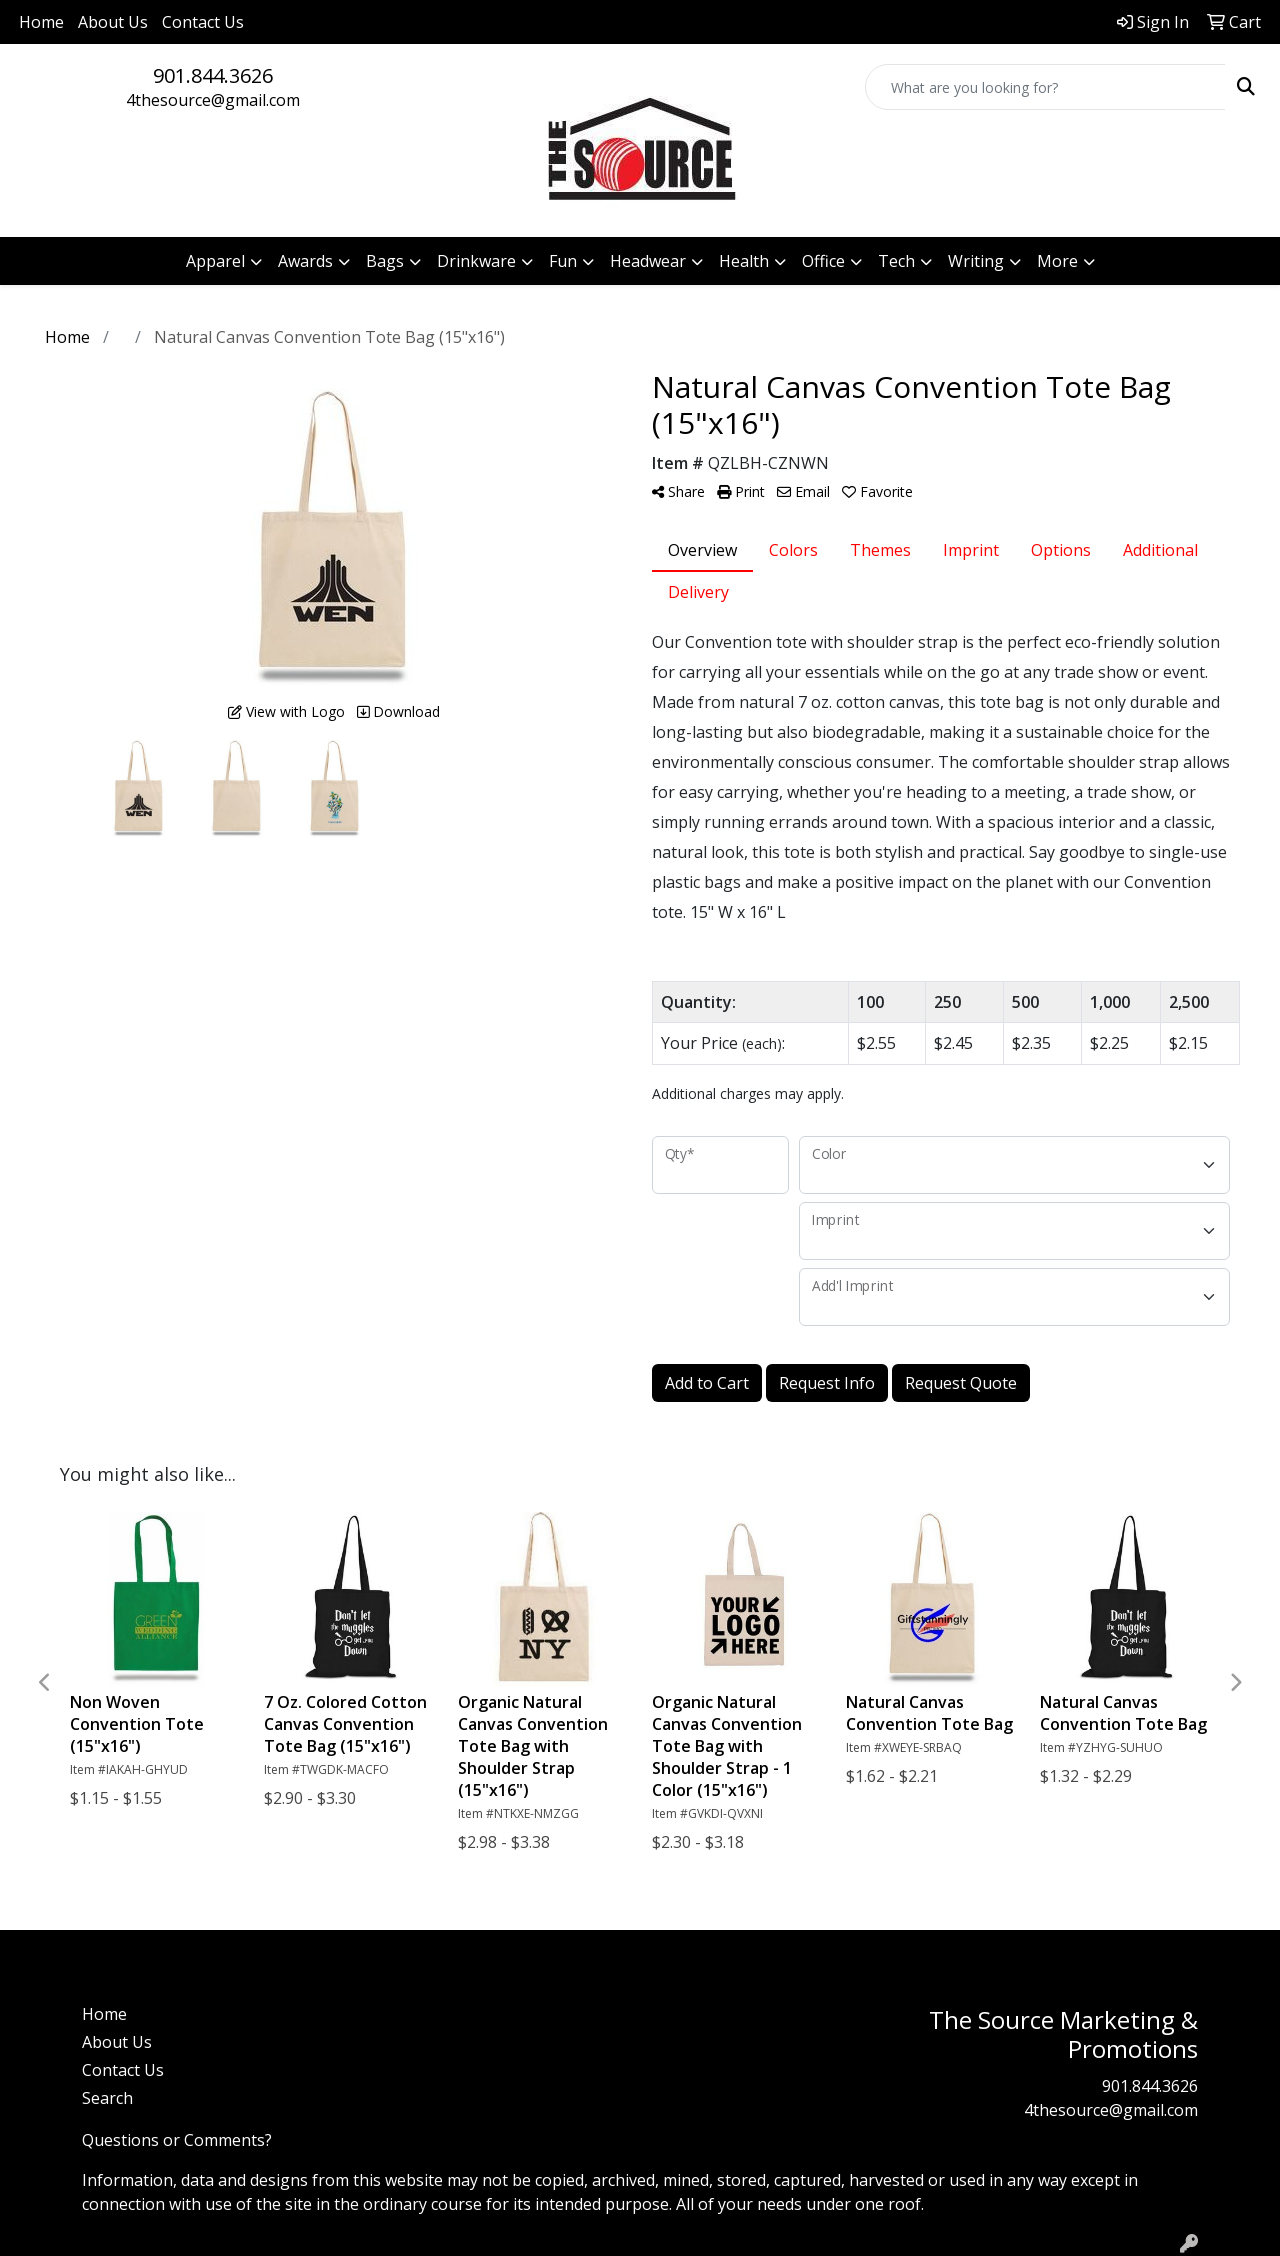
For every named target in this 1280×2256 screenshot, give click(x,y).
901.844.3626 (213, 75)
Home (41, 22)
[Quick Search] (1045, 87)
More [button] (1057, 261)
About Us (113, 22)
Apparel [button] (215, 261)
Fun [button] (563, 261)
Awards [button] (305, 261)
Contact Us (203, 22)
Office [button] (823, 261)
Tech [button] (896, 261)
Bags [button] (385, 261)
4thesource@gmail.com (213, 100)
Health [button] (744, 261)
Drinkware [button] (476, 261)
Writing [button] (976, 261)
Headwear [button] (648, 261)
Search (107, 2098)
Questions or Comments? (177, 2140)
